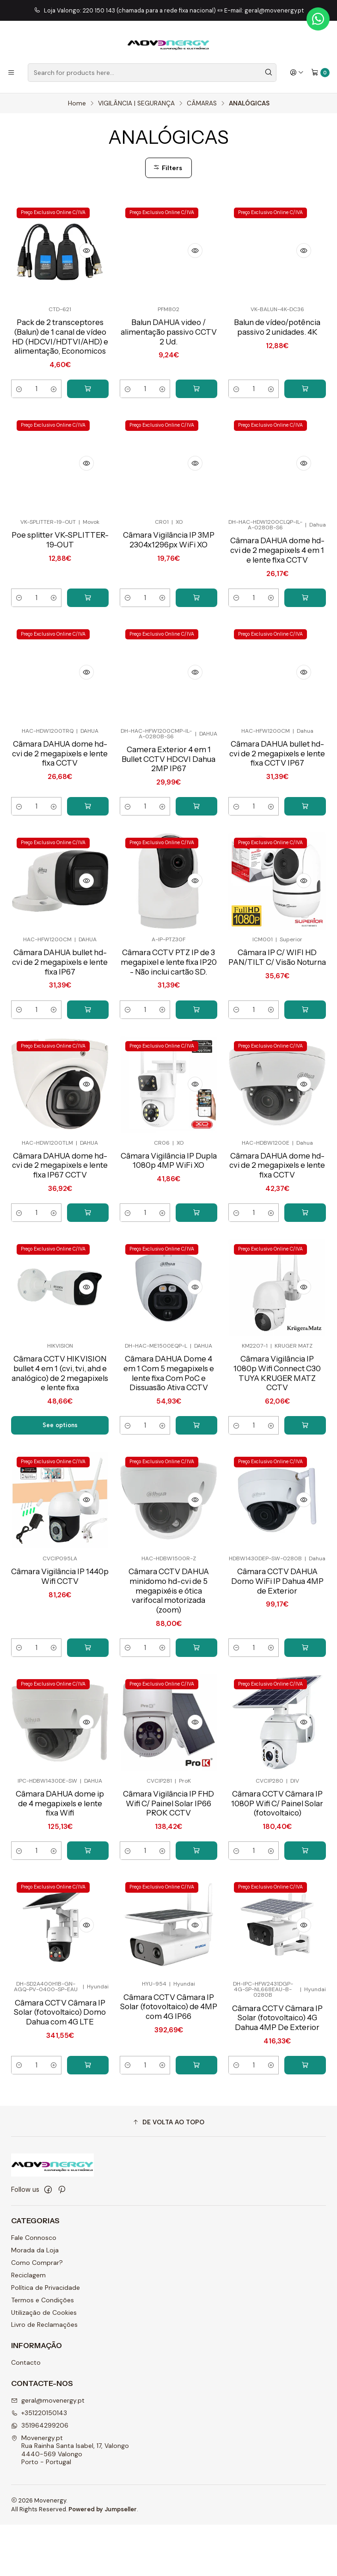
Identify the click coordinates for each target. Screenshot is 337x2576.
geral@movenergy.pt (48, 2451)
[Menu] (11, 72)
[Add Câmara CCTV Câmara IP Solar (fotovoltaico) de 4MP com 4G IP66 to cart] (196, 2161)
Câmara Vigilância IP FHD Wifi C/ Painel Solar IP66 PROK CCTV (168, 1896)
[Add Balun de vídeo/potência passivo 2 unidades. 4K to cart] (305, 402)
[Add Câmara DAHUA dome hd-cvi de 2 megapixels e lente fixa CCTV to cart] (88, 868)
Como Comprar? (37, 2313)
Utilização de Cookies (44, 2363)
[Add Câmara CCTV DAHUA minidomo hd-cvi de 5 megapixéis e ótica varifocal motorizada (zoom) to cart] (196, 1739)
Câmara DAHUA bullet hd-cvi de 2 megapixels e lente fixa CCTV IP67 (277, 814)
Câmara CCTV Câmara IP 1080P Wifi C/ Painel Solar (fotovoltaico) (277, 1896)
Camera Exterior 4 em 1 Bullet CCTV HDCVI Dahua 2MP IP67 (168, 819)
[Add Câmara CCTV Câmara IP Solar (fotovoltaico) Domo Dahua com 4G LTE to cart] (88, 2161)
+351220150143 (39, 2463)
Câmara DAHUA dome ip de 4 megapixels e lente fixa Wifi (60, 1896)
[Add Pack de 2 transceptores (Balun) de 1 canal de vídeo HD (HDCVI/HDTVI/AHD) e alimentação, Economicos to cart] (88, 402)
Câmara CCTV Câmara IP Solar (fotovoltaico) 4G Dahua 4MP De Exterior (277, 2113)
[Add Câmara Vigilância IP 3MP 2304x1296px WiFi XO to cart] (196, 657)
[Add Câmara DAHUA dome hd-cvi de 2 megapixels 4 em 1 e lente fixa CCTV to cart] (305, 657)
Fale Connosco (33, 2289)
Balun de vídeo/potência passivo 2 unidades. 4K (277, 327)
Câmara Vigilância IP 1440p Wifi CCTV (60, 1665)
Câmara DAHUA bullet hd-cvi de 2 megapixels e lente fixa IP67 (60, 1025)
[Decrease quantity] (19, 402)
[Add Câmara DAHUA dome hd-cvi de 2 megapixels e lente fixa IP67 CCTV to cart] (88, 1288)
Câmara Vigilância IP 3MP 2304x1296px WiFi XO (169, 604)
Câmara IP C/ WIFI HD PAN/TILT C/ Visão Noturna (277, 1025)
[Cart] (320, 72)
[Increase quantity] (53, 402)
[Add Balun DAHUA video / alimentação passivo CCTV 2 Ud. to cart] (196, 402)
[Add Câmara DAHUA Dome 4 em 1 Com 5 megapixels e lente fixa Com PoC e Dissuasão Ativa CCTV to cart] (196, 1514)
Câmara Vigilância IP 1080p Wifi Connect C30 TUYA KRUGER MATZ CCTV (277, 1450)
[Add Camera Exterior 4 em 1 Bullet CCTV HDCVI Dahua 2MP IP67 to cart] (196, 868)
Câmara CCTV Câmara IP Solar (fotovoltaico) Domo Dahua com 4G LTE (60, 2107)
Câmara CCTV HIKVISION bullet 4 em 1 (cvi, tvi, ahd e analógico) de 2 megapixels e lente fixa (60, 1455)
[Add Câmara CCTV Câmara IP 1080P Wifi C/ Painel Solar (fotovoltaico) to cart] (305, 1945)
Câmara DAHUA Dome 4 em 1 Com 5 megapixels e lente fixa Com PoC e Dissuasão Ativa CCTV (168, 1450)
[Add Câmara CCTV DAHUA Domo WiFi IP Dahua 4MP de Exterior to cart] (305, 1739)
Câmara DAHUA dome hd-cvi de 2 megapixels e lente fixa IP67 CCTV (60, 1240)
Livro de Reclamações (44, 2376)
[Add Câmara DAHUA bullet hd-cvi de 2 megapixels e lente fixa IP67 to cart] (88, 1083)
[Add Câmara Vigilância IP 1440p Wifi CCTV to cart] (88, 1739)
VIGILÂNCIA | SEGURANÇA (136, 103)
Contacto (26, 2414)
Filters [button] (167, 168)
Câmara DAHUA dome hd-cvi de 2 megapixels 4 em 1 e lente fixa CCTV (277, 609)
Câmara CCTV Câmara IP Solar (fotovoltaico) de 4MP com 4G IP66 (168, 2101)
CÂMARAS (202, 103)
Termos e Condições (42, 2351)
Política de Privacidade (45, 2338)
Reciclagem (28, 2326)
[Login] (297, 72)
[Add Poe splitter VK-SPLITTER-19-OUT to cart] (88, 657)
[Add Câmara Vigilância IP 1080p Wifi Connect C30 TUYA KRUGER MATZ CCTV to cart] (305, 1514)
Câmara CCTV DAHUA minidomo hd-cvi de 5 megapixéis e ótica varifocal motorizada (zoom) (168, 1681)
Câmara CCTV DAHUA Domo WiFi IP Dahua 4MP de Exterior (277, 1671)
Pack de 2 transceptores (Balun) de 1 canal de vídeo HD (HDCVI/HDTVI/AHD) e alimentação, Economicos (60, 343)
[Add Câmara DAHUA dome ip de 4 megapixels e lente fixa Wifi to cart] (88, 1945)
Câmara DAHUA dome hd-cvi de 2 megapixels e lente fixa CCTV (60, 814)
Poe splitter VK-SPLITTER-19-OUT (60, 598)
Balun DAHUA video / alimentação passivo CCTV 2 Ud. (168, 333)
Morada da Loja (35, 2301)
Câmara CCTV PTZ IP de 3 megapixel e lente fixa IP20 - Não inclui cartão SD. (168, 1030)
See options (60, 1513)
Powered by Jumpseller (102, 2560)
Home (77, 103)
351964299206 (39, 2476)
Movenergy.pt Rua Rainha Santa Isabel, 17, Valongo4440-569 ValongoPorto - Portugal (70, 2500)
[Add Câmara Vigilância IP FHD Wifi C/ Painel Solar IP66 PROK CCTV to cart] (196, 1945)
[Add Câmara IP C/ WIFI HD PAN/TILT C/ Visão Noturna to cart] (305, 1083)
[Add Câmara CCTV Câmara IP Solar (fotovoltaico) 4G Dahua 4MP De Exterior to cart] (305, 2161)
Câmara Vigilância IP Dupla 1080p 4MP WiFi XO (169, 1240)
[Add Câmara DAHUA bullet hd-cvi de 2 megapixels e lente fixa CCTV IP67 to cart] (305, 868)
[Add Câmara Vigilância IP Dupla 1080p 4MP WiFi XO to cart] (196, 1288)
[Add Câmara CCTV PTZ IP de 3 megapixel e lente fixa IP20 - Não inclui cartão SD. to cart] (196, 1083)
